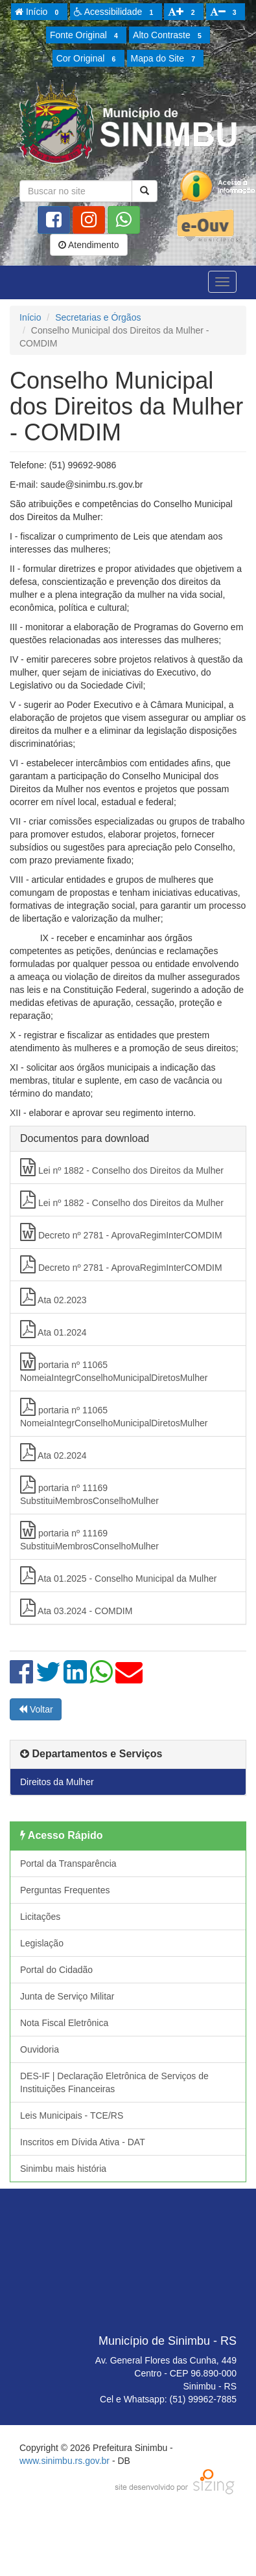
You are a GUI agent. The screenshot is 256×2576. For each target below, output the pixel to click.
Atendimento (88, 245)
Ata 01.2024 (53, 1329)
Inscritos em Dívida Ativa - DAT (82, 2142)
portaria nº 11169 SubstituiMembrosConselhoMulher (89, 1491)
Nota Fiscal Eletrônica (64, 2023)
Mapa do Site (165, 59)
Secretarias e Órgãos (98, 317)
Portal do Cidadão (56, 1970)
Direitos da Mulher (57, 1782)
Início (39, 12)
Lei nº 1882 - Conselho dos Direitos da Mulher (122, 1167)
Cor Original (88, 59)
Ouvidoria (39, 2049)
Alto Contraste (169, 35)
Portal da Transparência (68, 1863)
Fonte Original (86, 35)
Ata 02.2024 (53, 1452)
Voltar (35, 1709)
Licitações (40, 1916)
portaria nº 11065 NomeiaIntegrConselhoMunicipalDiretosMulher (113, 1367)
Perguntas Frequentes (65, 1890)
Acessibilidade (115, 12)
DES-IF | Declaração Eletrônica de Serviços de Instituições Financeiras (114, 2082)
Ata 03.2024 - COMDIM (76, 1608)
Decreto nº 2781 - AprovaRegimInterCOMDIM (121, 1232)
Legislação (42, 1943)
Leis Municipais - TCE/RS (71, 2115)
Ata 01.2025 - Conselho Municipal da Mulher (118, 1575)
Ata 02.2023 (53, 1297)
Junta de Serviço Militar (67, 1996)
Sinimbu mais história (63, 2168)
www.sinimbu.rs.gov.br (64, 2461)
